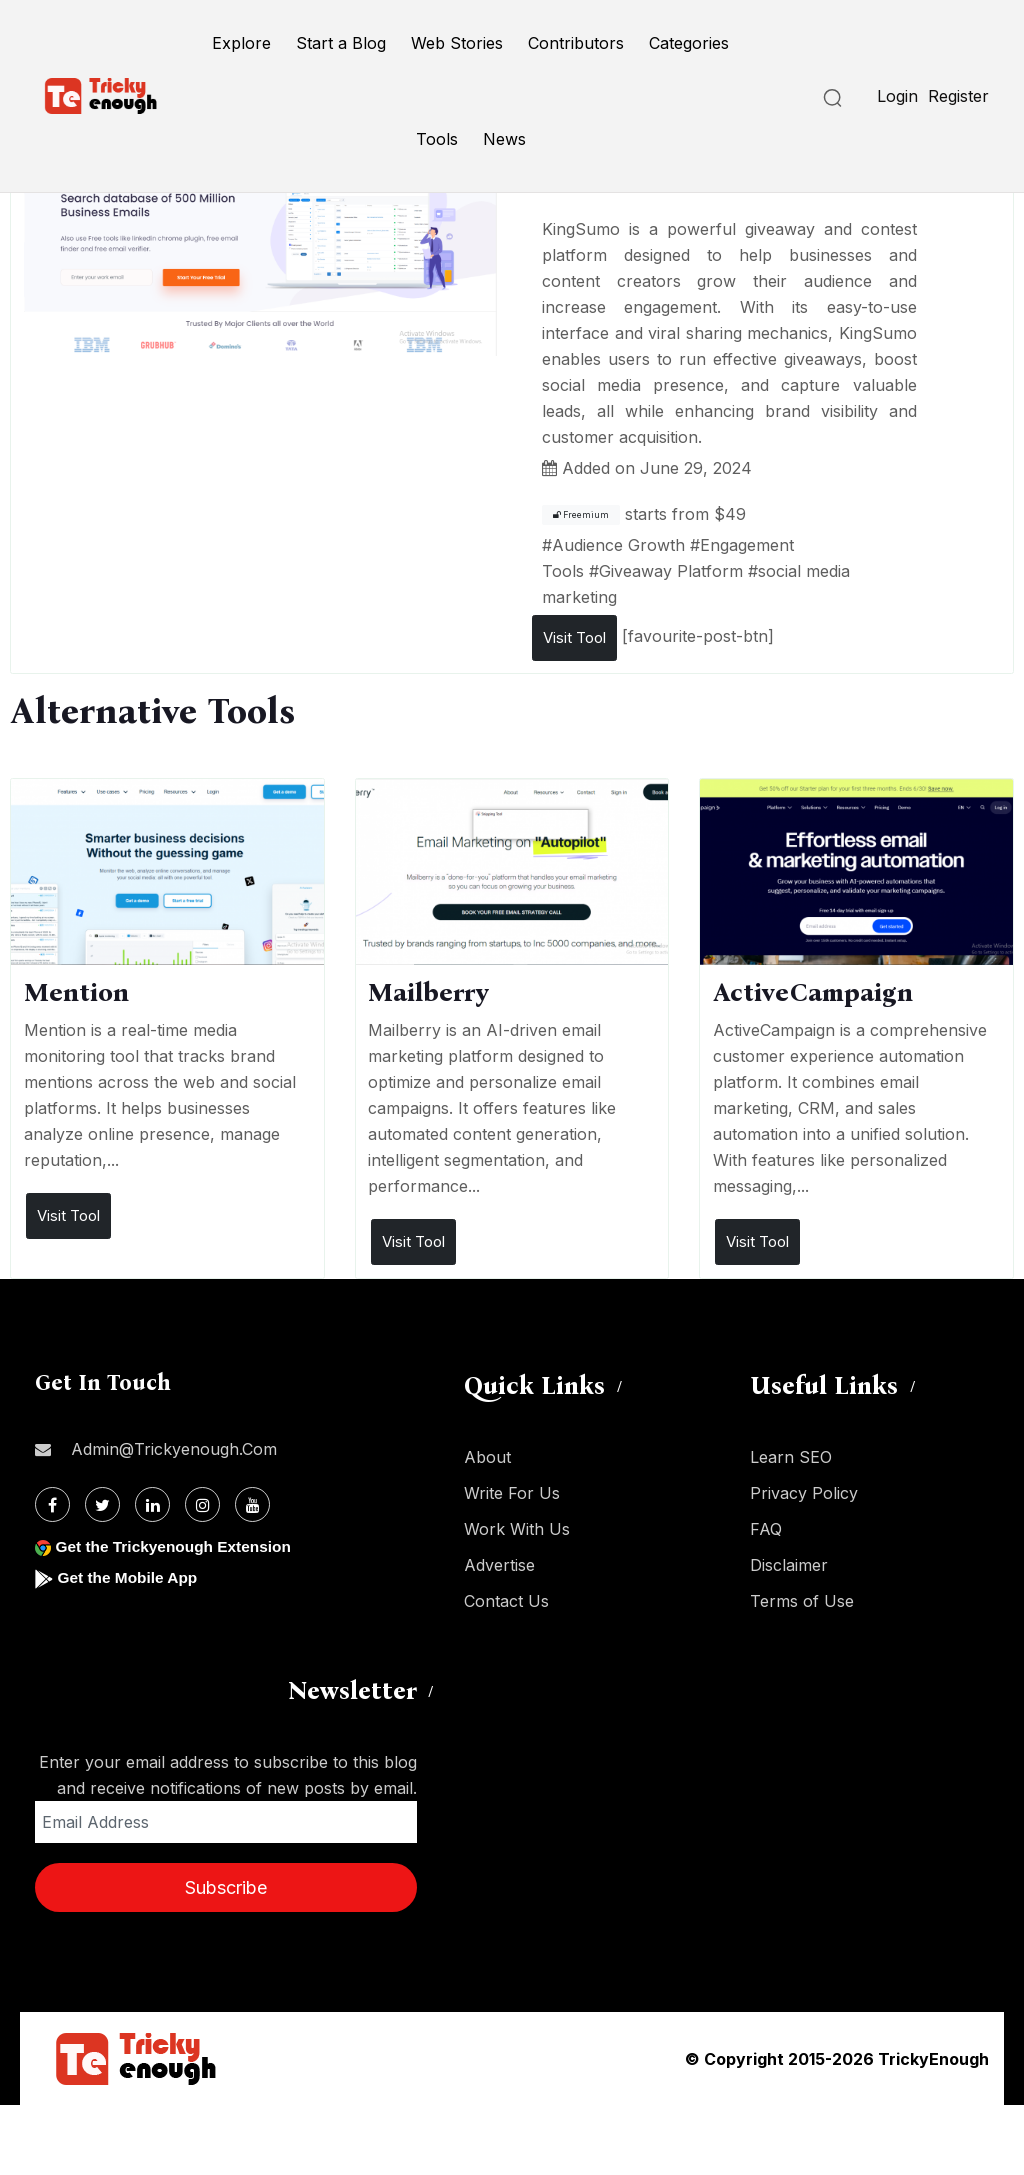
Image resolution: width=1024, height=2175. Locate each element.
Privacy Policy (804, 1493)
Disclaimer (789, 1565)
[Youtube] (252, 1504)
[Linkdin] (152, 1504)
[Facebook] (52, 1504)
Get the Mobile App (129, 1577)
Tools (437, 139)
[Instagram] (202, 1504)
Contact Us (506, 1601)
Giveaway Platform (671, 571)
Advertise (499, 1565)
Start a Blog (341, 43)
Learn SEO (791, 1457)
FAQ (766, 1529)
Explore (241, 43)
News (504, 139)
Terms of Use (802, 1601)
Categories (689, 43)
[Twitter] (102, 1504)
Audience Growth (618, 545)
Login (897, 96)
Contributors (576, 43)
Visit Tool (574, 637)
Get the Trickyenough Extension (177, 1546)
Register (958, 96)
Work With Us (517, 1529)
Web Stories (457, 43)
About (487, 1457)
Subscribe (226, 1887)
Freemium (581, 515)
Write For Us (512, 1493)
